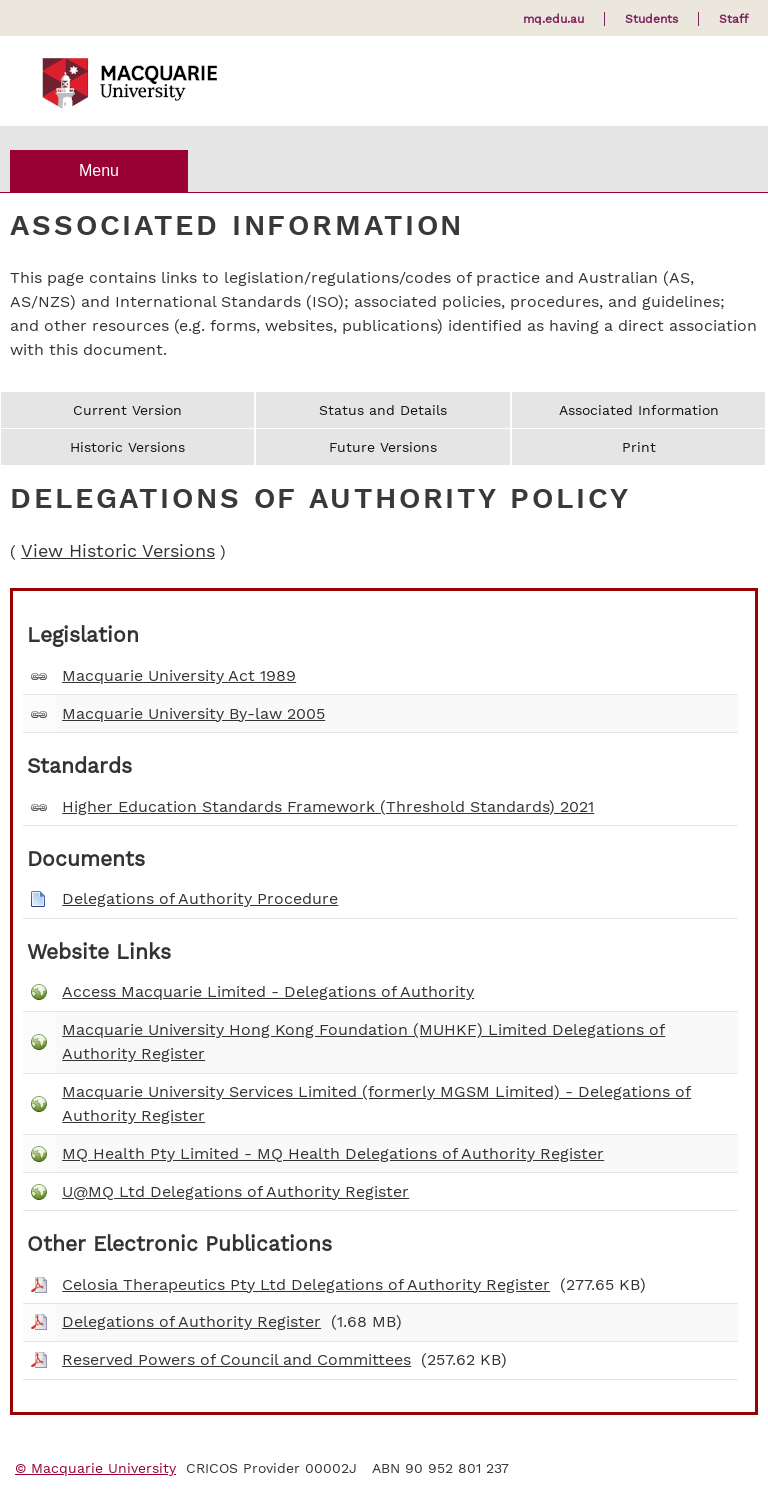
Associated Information (639, 410)
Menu (99, 170)
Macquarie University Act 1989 (179, 675)
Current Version (127, 410)
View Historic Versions (118, 551)
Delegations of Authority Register (191, 1321)
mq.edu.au (553, 19)
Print (639, 447)
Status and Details (383, 410)
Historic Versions (127, 447)
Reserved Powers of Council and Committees (236, 1359)
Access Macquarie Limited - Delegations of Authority (268, 991)
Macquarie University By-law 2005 (193, 713)
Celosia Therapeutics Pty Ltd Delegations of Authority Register (306, 1284)
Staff (733, 19)
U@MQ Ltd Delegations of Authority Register (235, 1191)
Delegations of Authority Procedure (200, 898)
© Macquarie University (95, 1468)
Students (651, 19)
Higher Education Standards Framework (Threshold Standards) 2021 (328, 806)
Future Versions (383, 447)
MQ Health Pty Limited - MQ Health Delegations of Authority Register (333, 1153)
